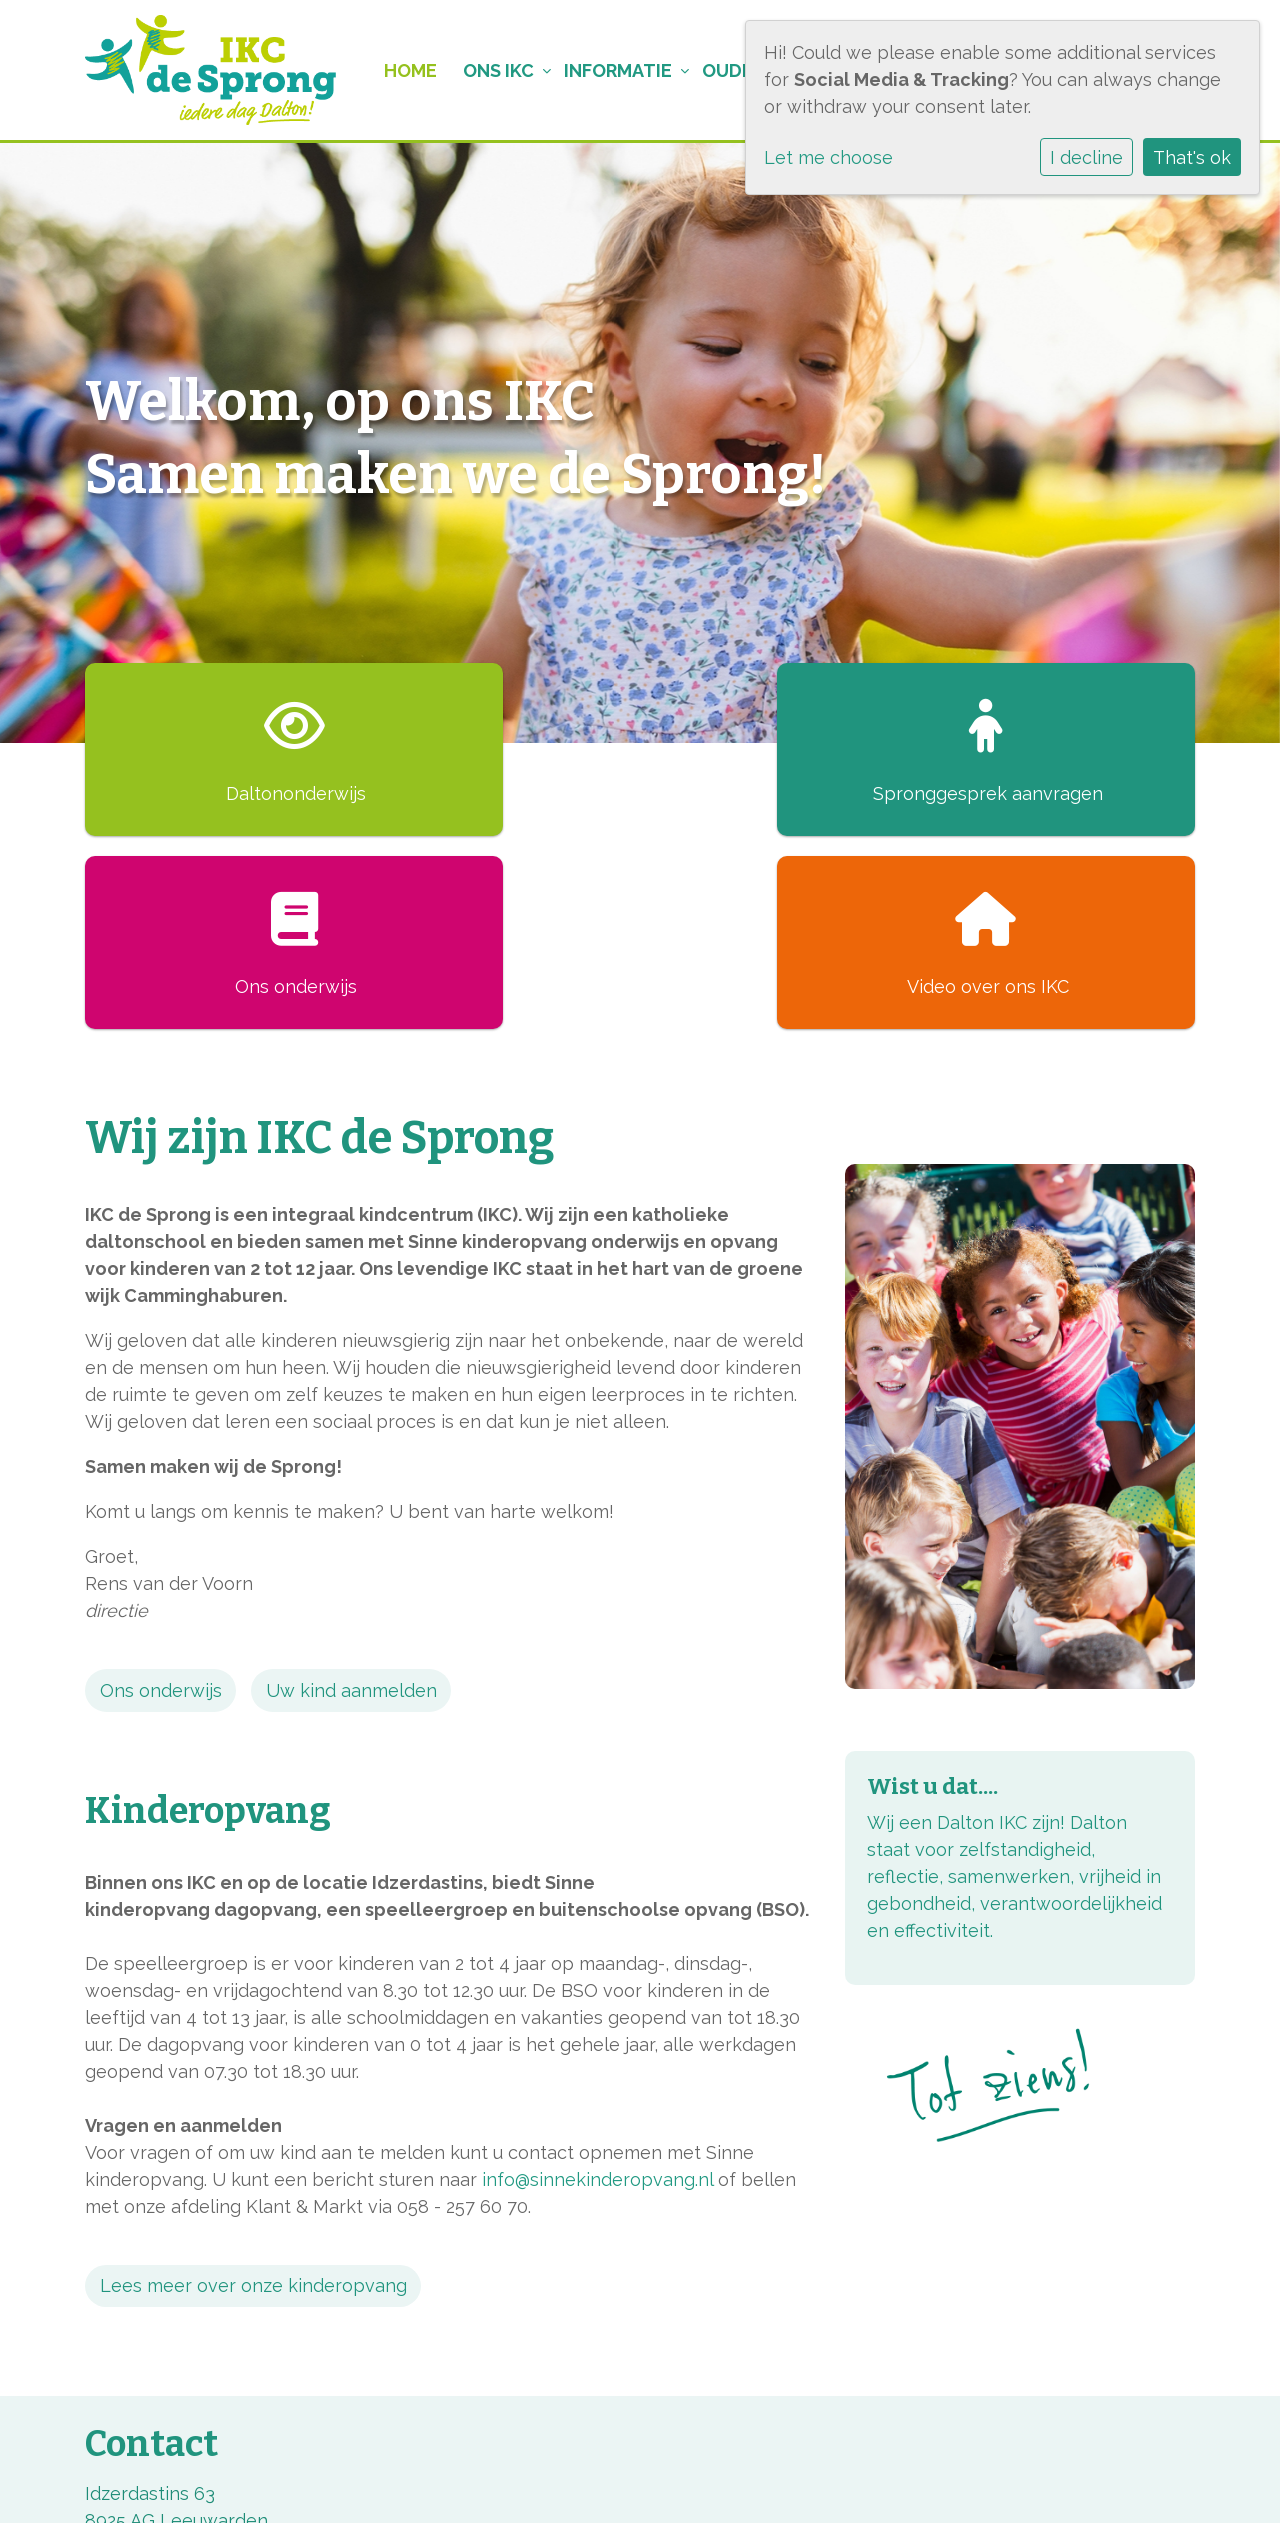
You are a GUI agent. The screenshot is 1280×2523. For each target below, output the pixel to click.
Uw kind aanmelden (351, 1497)
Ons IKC (487, 70)
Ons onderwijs (161, 1497)
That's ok (1192, 157)
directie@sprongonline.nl (191, 2381)
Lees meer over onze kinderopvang (253, 2092)
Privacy (359, 2481)
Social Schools (1133, 2481)
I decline (1086, 157)
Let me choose (828, 157)
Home (397, 70)
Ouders (731, 70)
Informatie (609, 70)
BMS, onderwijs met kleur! (196, 2481)
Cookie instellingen (493, 2481)
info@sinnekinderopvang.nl (597, 1986)
